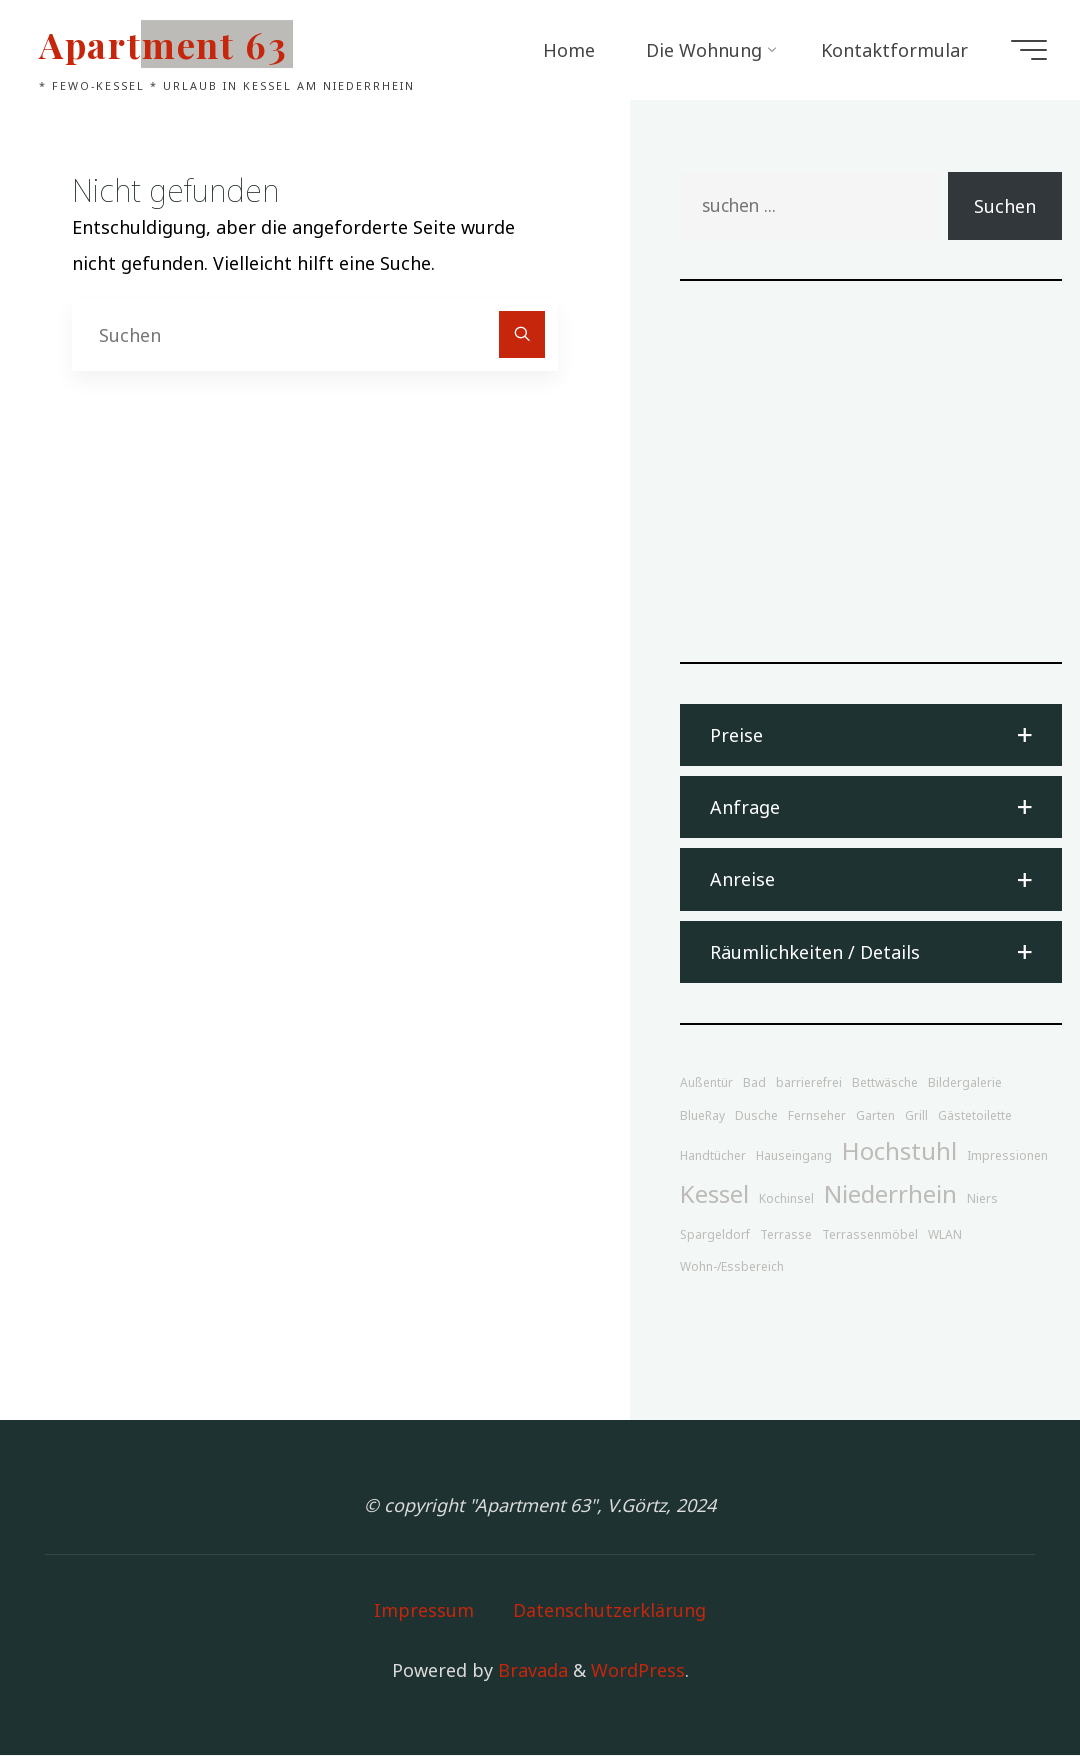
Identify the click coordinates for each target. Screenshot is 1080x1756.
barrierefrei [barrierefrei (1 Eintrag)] (809, 1083)
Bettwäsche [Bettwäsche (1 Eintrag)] (885, 1083)
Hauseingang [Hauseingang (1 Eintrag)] (794, 1156)
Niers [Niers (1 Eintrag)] (982, 1199)
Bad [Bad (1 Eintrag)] (754, 1083)
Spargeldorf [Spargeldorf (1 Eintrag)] (715, 1234)
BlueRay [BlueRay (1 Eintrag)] (702, 1116)
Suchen (1005, 206)
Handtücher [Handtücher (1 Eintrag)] (713, 1156)
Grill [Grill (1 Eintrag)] (916, 1116)
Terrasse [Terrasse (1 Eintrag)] (786, 1234)
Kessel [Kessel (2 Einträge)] (714, 1194)
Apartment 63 (166, 44)
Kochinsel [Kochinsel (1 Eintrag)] (786, 1199)
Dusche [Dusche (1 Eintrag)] (756, 1116)
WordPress (638, 1670)
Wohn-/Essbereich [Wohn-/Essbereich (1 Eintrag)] (732, 1267)
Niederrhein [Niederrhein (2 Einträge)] (890, 1194)
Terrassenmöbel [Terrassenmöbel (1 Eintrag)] (870, 1234)
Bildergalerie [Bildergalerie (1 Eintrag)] (965, 1083)
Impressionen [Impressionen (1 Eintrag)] (1007, 1156)
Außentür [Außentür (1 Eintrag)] (706, 1083)
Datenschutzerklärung (609, 1610)
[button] (871, 735)
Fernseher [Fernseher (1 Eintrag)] (817, 1116)
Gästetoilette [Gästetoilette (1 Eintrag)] (975, 1116)
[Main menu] (1026, 50)
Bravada (530, 1670)
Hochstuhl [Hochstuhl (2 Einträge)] (899, 1151)
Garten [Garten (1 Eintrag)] (875, 1116)
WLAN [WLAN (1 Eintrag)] (945, 1234)
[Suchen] (522, 334)
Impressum (424, 1610)
